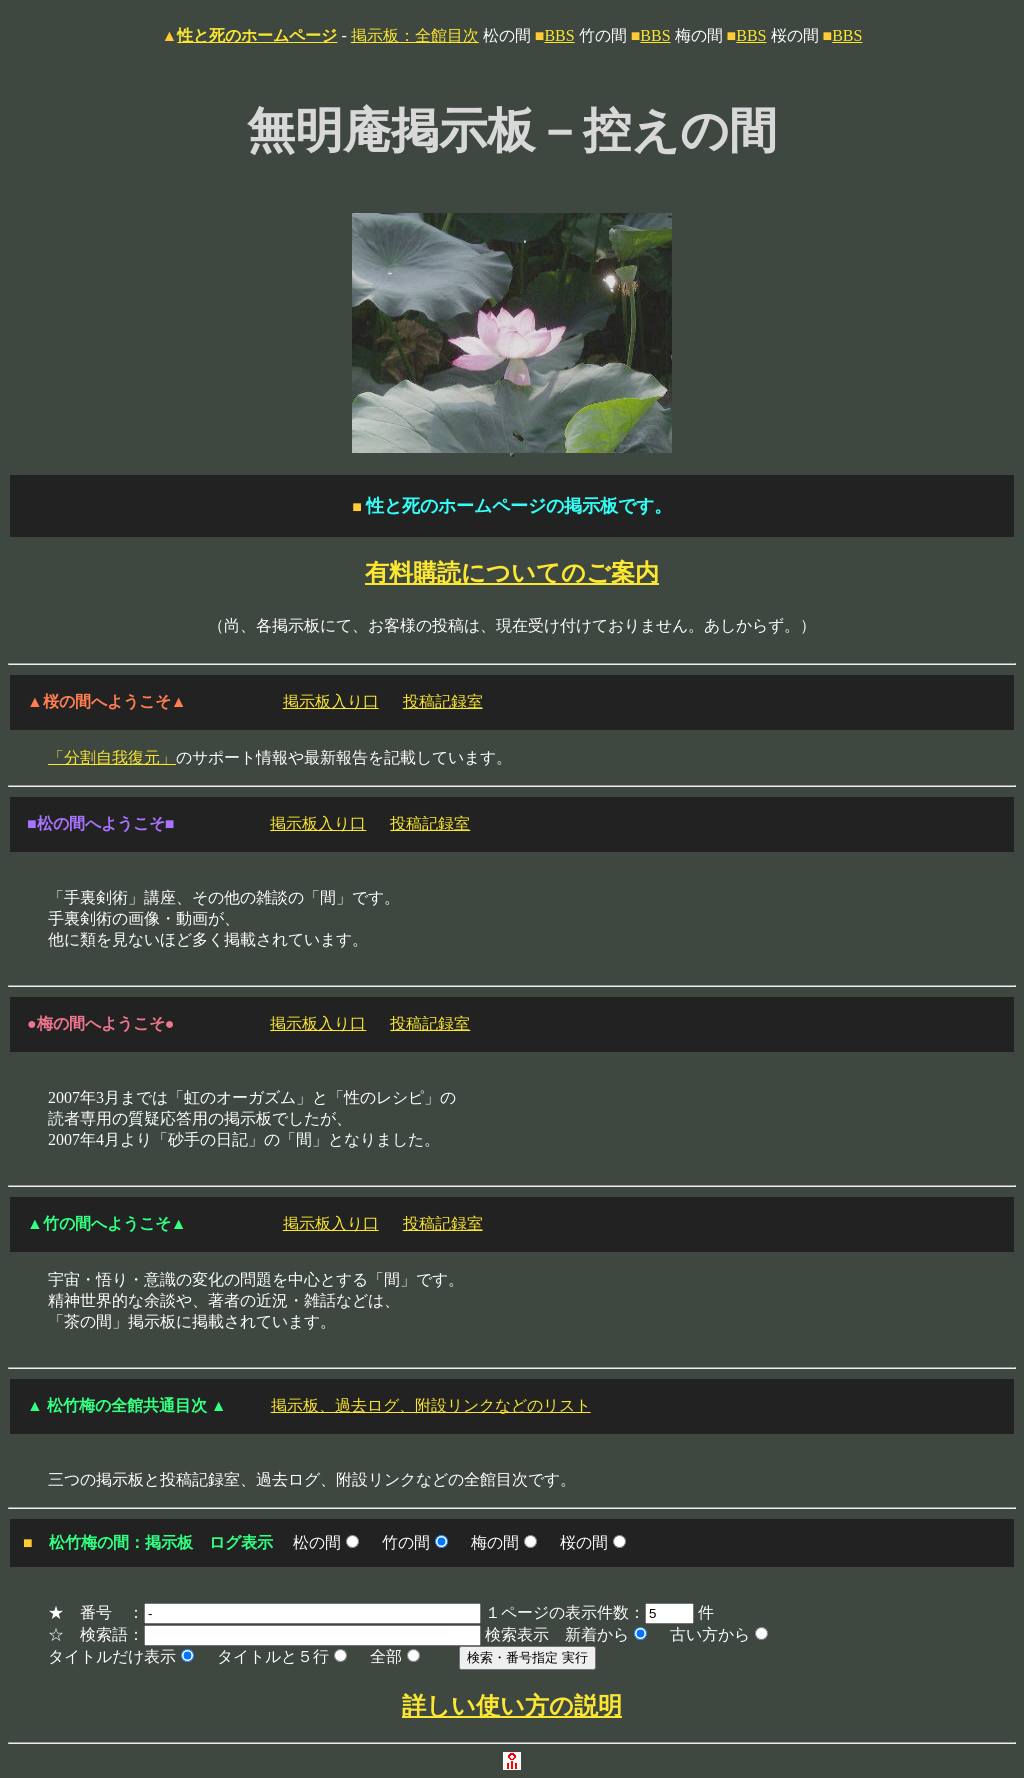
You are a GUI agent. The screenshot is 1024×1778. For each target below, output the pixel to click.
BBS (559, 35)
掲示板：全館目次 (415, 35)
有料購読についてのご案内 (512, 573)
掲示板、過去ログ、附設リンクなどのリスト (431, 1405)
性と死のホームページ (257, 35)
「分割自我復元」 (112, 757)
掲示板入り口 (331, 701)
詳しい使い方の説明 (512, 1706)
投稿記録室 (443, 701)
